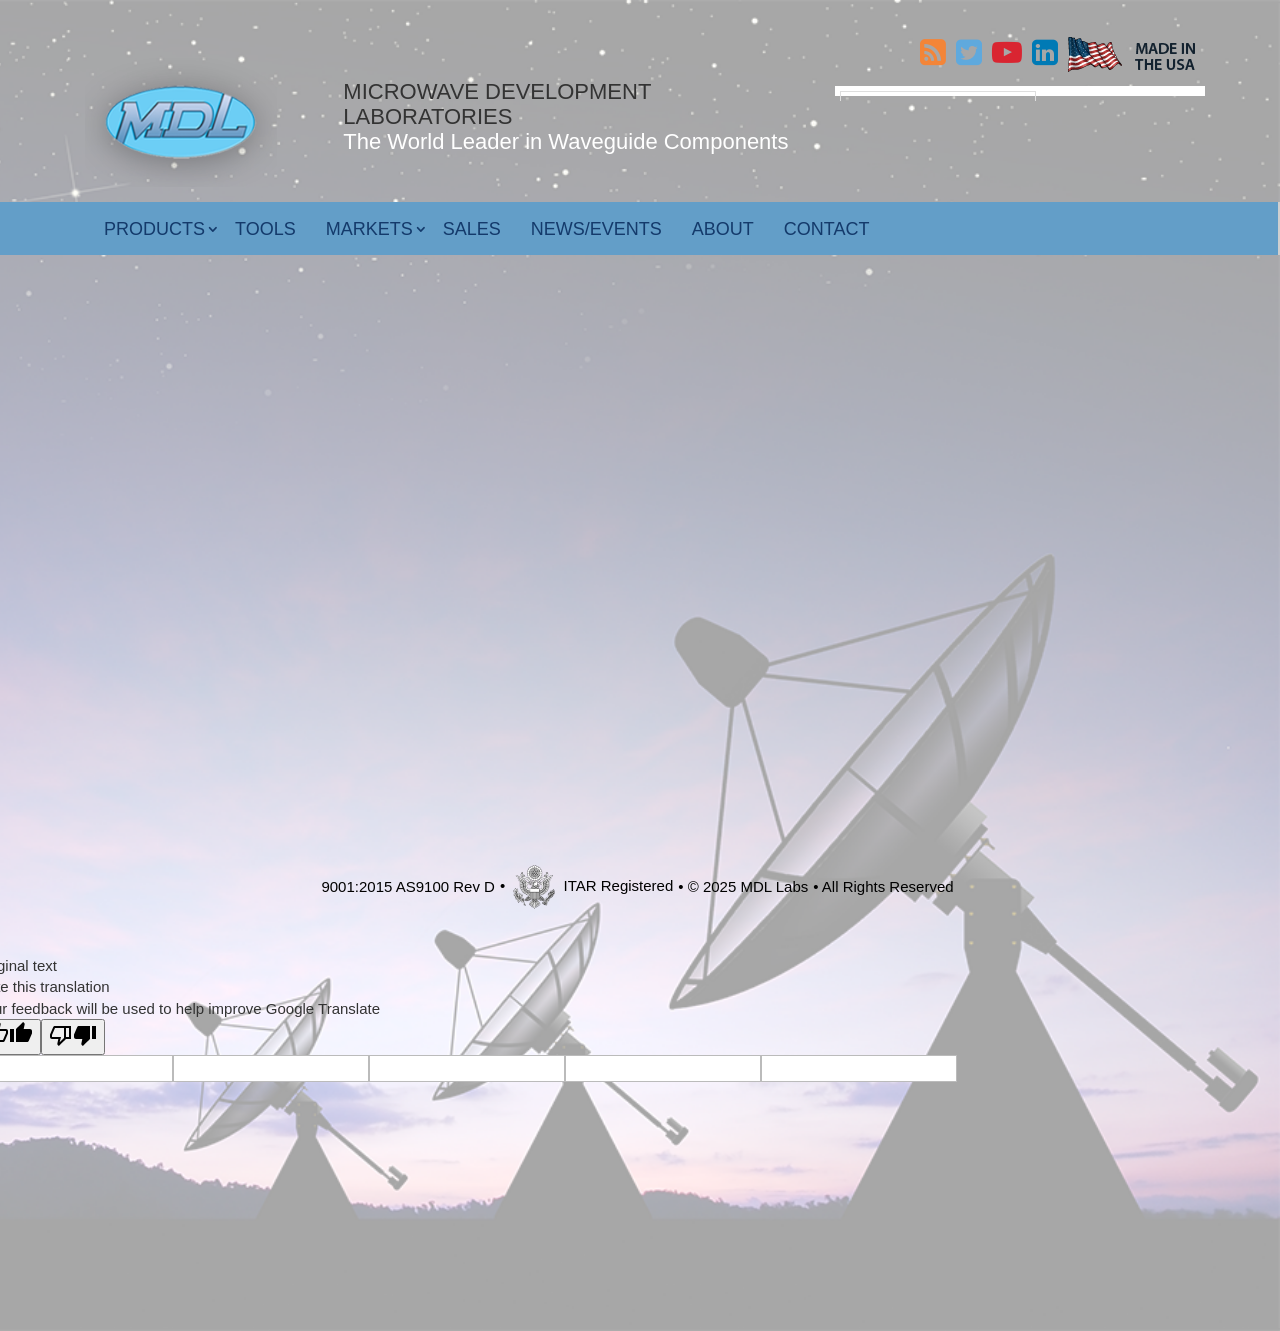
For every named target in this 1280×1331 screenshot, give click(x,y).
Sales (472, 221)
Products (154, 221)
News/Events (596, 221)
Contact (827, 221)
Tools (265, 221)
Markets (369, 221)
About (723, 221)
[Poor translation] (73, 1029)
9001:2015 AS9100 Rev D (407, 879)
